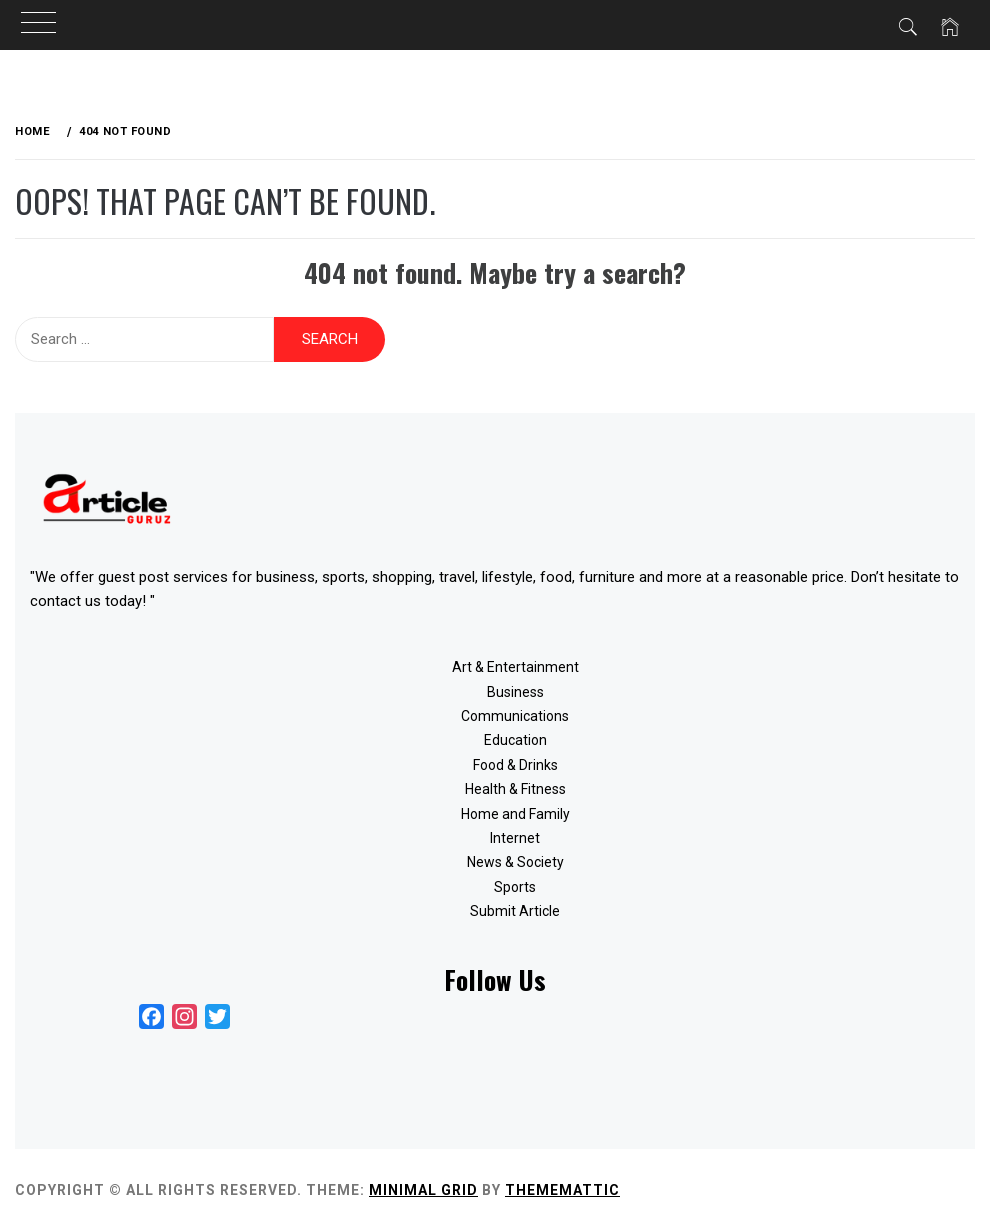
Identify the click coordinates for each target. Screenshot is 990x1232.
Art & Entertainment (515, 667)
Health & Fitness (515, 789)
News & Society (515, 862)
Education (515, 740)
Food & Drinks (515, 765)
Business (515, 692)
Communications (515, 716)
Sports (515, 887)
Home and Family (515, 814)
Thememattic (562, 1190)
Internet (515, 838)
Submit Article (515, 911)
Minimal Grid (423, 1190)
